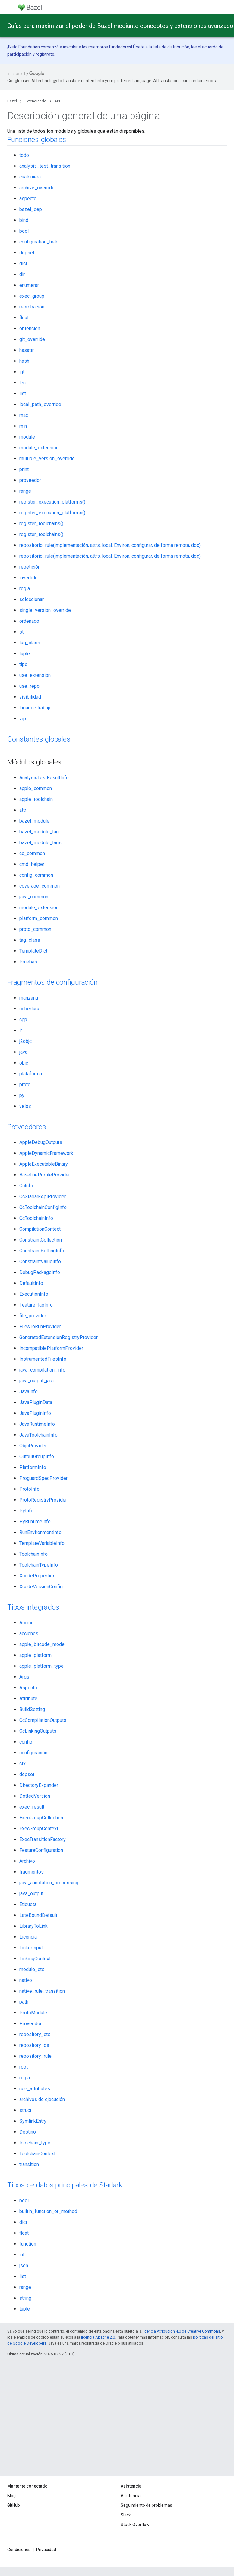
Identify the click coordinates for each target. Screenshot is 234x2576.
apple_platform (35, 1655)
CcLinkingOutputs (37, 1731)
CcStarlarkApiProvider (42, 1196)
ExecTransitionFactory (42, 1839)
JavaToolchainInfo (38, 1435)
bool (24, 231)
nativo (25, 1980)
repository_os (34, 2045)
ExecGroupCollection (41, 1818)
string (25, 2298)
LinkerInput (31, 1948)
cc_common (32, 853)
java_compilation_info (42, 1370)
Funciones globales (36, 139)
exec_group (31, 296)
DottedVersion (34, 1796)
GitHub (13, 2505)
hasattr (26, 350)
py (21, 1095)
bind (23, 220)
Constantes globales (38, 739)
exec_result (31, 1807)
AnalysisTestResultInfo (44, 777)
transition (29, 2164)
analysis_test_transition (44, 166)
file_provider (32, 1316)
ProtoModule (33, 2013)
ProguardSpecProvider (43, 1478)
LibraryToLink (33, 1926)
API (57, 101)
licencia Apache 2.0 (98, 2337)
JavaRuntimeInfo (37, 1424)
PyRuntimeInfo (35, 1521)
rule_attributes (34, 2088)
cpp (23, 1019)
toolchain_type (34, 2143)
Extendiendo (35, 101)
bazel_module (34, 821)
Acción (26, 1623)
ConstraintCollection (40, 1240)
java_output (31, 1893)
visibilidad (30, 697)
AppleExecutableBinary (43, 1164)
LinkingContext (35, 1958)
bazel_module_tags (40, 842)
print (24, 469)
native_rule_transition (42, 1991)
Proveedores (26, 1127)
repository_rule (35, 2056)
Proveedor (30, 2023)
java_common (33, 897)
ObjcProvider (33, 1446)
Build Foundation (24, 47)
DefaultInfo (31, 1283)
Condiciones (18, 2549)
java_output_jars (36, 1381)
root (23, 2067)
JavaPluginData (35, 1402)
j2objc (25, 1041)
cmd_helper (31, 864)
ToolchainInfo (33, 1554)
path (23, 2002)
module (27, 437)
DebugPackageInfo (39, 1272)
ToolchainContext (37, 2153)
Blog (11, 2495)
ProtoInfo (29, 1489)
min (23, 426)
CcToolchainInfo (36, 1218)
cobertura (29, 1009)
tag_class (29, 643)
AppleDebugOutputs (40, 1142)
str (22, 632)
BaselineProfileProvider (44, 1175)
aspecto (27, 198)
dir (22, 274)
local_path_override (40, 404)
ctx (22, 1763)
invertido (28, 578)
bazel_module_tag (39, 832)
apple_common (35, 788)
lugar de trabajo (35, 708)
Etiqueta (27, 1904)
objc (23, 1063)
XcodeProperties (37, 1576)
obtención (29, 328)
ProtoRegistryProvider (43, 1500)
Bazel (12, 101)
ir (20, 1030)
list (22, 393)
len (22, 383)
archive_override (37, 188)
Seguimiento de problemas (146, 2505)
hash (24, 361)
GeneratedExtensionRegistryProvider (58, 1337)
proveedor (30, 480)
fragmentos (31, 1872)
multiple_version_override (47, 458)
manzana (28, 998)
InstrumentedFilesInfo (42, 1359)
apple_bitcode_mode (42, 1644)
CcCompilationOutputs (42, 1720)
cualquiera (30, 177)
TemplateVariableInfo (42, 1543)
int (21, 372)
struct (25, 2110)
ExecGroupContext (38, 1828)
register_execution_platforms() (52, 502)
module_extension (38, 448)
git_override (32, 339)
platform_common (38, 918)
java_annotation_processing (48, 1883)
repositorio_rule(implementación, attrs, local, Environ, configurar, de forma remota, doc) (110, 545)
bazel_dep (30, 209)
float (24, 318)
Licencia (28, 1937)
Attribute (28, 1698)
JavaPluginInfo (35, 1413)
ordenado (29, 621)
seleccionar (31, 599)
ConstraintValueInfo (40, 1261)
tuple (24, 653)
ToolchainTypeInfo (38, 1565)
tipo (23, 664)
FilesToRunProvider (40, 1326)
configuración (33, 1753)
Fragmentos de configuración (52, 982)
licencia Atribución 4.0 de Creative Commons (181, 2331)
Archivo (27, 1861)
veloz (25, 1106)
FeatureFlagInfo (36, 1305)
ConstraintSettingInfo (41, 1251)
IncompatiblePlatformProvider (51, 1348)
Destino (27, 2132)
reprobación (31, 307)
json (23, 2265)
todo (24, 155)
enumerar (29, 285)
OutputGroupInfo (36, 1456)
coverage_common (39, 886)
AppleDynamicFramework (46, 1153)
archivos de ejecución (42, 2099)
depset (26, 253)
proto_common (35, 929)
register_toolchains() (41, 523)
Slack (126, 2514)
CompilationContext (40, 1229)
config (25, 1742)
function (27, 2244)
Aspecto (28, 1688)
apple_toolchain (36, 799)
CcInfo (26, 1186)
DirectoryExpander (38, 1785)
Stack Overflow (135, 2524)
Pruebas (28, 962)
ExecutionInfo (33, 1294)
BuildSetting (32, 1709)
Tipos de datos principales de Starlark (64, 2185)
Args (24, 1677)
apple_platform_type (41, 1666)
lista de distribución (171, 47)
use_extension (35, 675)
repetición (29, 567)
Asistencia (131, 2495)
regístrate (45, 54)
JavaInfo (28, 1391)
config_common (36, 875)
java (23, 1052)
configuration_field (38, 242)
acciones (28, 1633)
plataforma (30, 1074)
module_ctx (31, 1969)
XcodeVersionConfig (41, 1586)
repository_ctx (34, 2034)
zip (22, 718)
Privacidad (46, 2549)
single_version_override (45, 610)
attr (22, 810)
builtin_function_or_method (48, 2211)
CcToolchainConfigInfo (43, 1207)
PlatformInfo (32, 1467)
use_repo (29, 686)
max (23, 415)
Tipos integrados (33, 1607)
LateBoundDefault (38, 1915)
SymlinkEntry (32, 2121)
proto (24, 1084)
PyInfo (26, 1511)
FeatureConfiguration (41, 1850)
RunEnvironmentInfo (40, 1532)
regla (24, 588)
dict (23, 263)
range (25, 491)
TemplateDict (33, 951)
